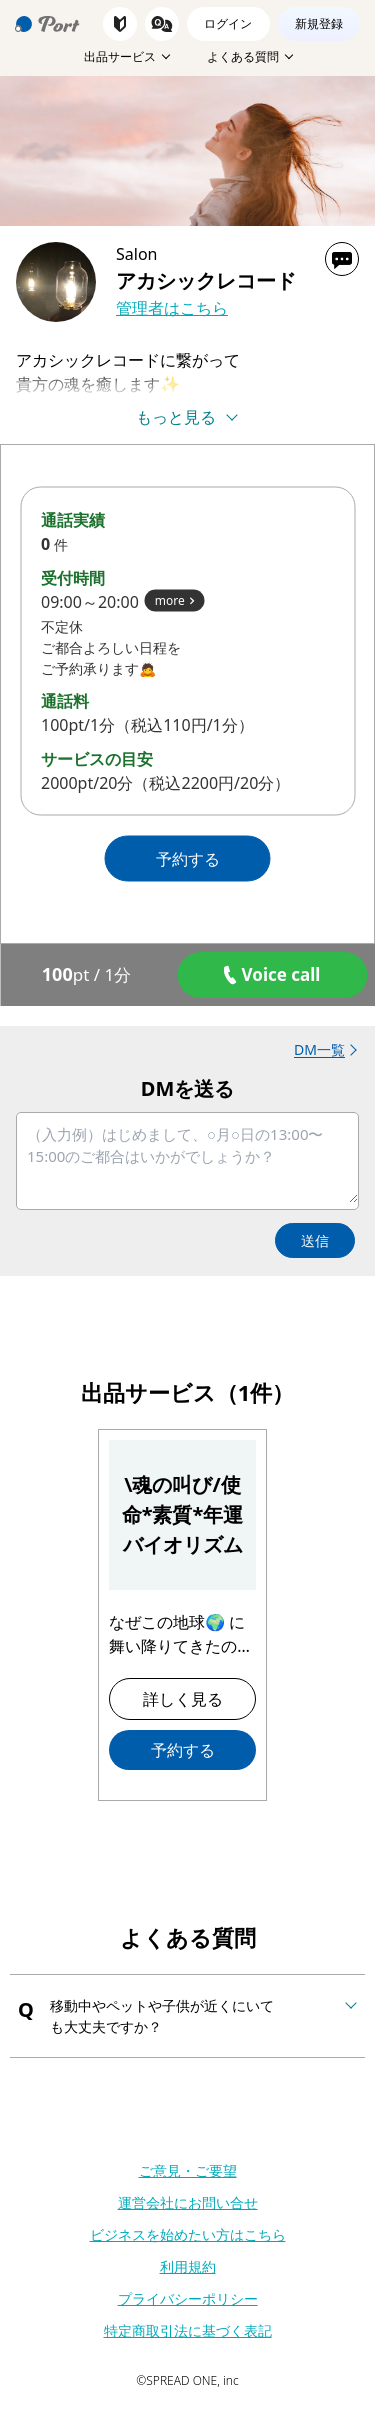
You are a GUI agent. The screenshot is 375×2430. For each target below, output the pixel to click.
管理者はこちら (172, 308)
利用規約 (188, 2266)
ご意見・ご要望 (188, 2170)
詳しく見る (183, 1699)
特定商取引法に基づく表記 (188, 2330)
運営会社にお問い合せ (188, 2202)
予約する (183, 1750)
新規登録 (319, 23)
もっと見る (176, 417)
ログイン (228, 23)
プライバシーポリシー (188, 2298)
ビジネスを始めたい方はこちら (188, 2234)
